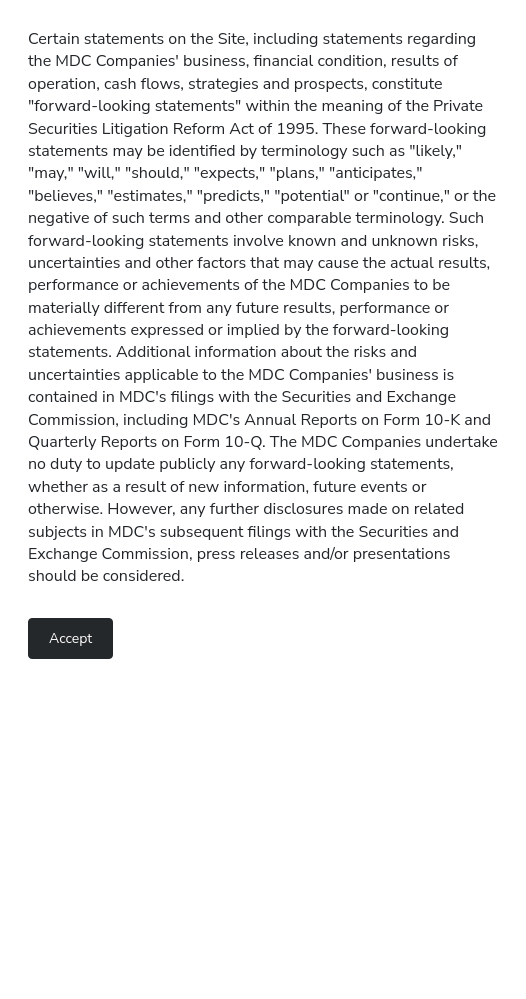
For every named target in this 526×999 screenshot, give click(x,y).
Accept (70, 638)
